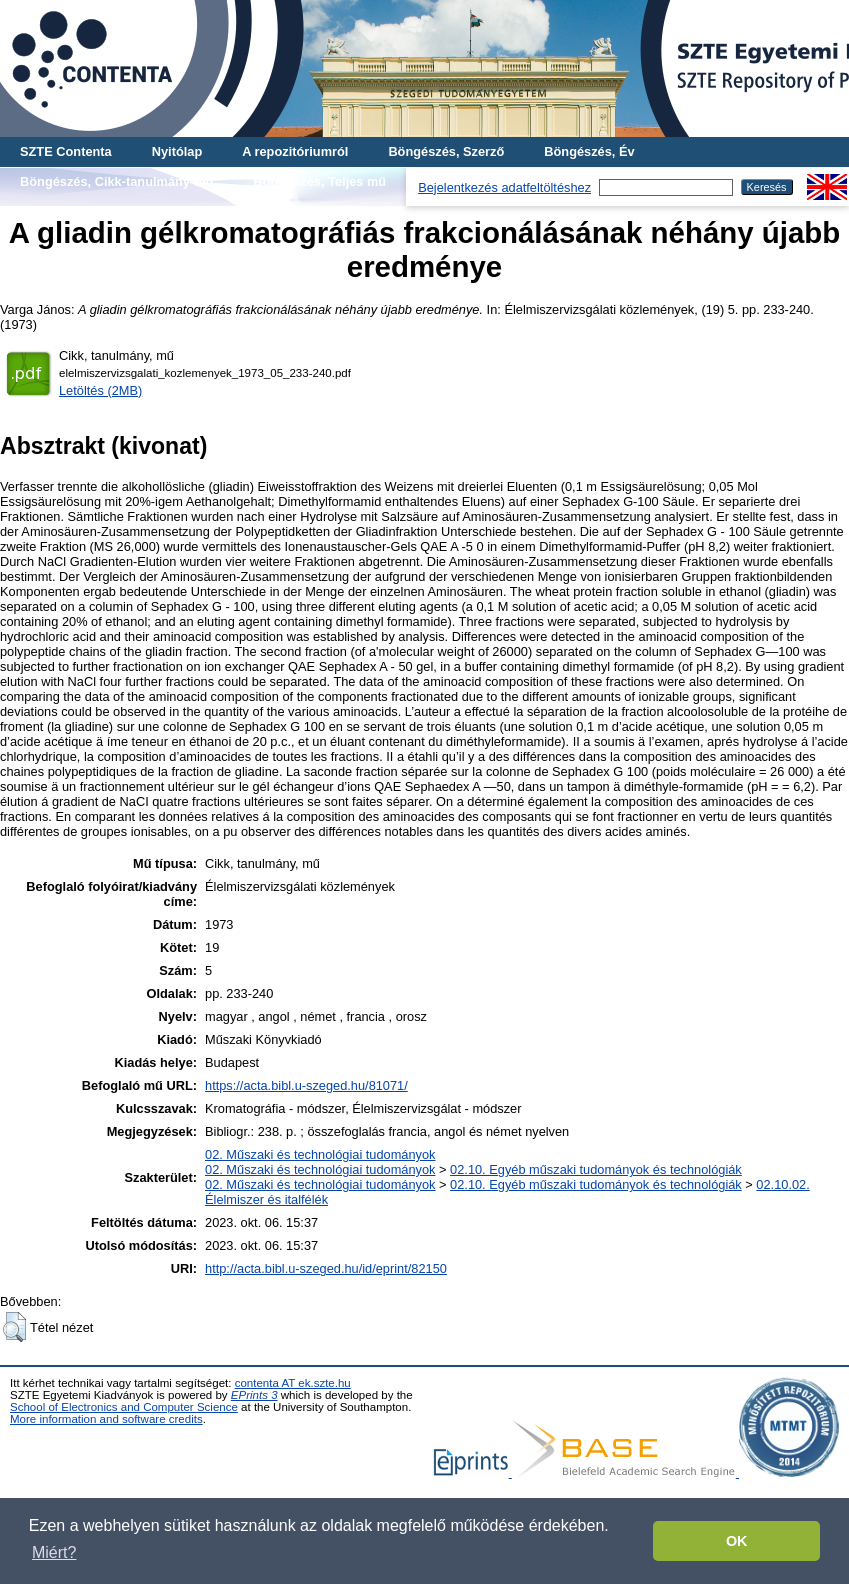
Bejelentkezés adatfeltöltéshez (504, 187)
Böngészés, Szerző (446, 151)
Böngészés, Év (589, 151)
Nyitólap (177, 151)
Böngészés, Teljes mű (319, 181)
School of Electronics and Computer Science (124, 1407)
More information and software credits (106, 1419)
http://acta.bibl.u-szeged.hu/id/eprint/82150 (326, 1268)
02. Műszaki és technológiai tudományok (320, 1154)
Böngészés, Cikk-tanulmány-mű (116, 181)
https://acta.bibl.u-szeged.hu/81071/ (306, 1085)
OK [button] (737, 1541)
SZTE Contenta (66, 151)
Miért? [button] (54, 1552)
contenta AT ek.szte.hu (293, 1383)
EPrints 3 (254, 1395)
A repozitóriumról (295, 151)
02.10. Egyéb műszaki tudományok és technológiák (596, 1169)
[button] (14, 1327)
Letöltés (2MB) (100, 390)
